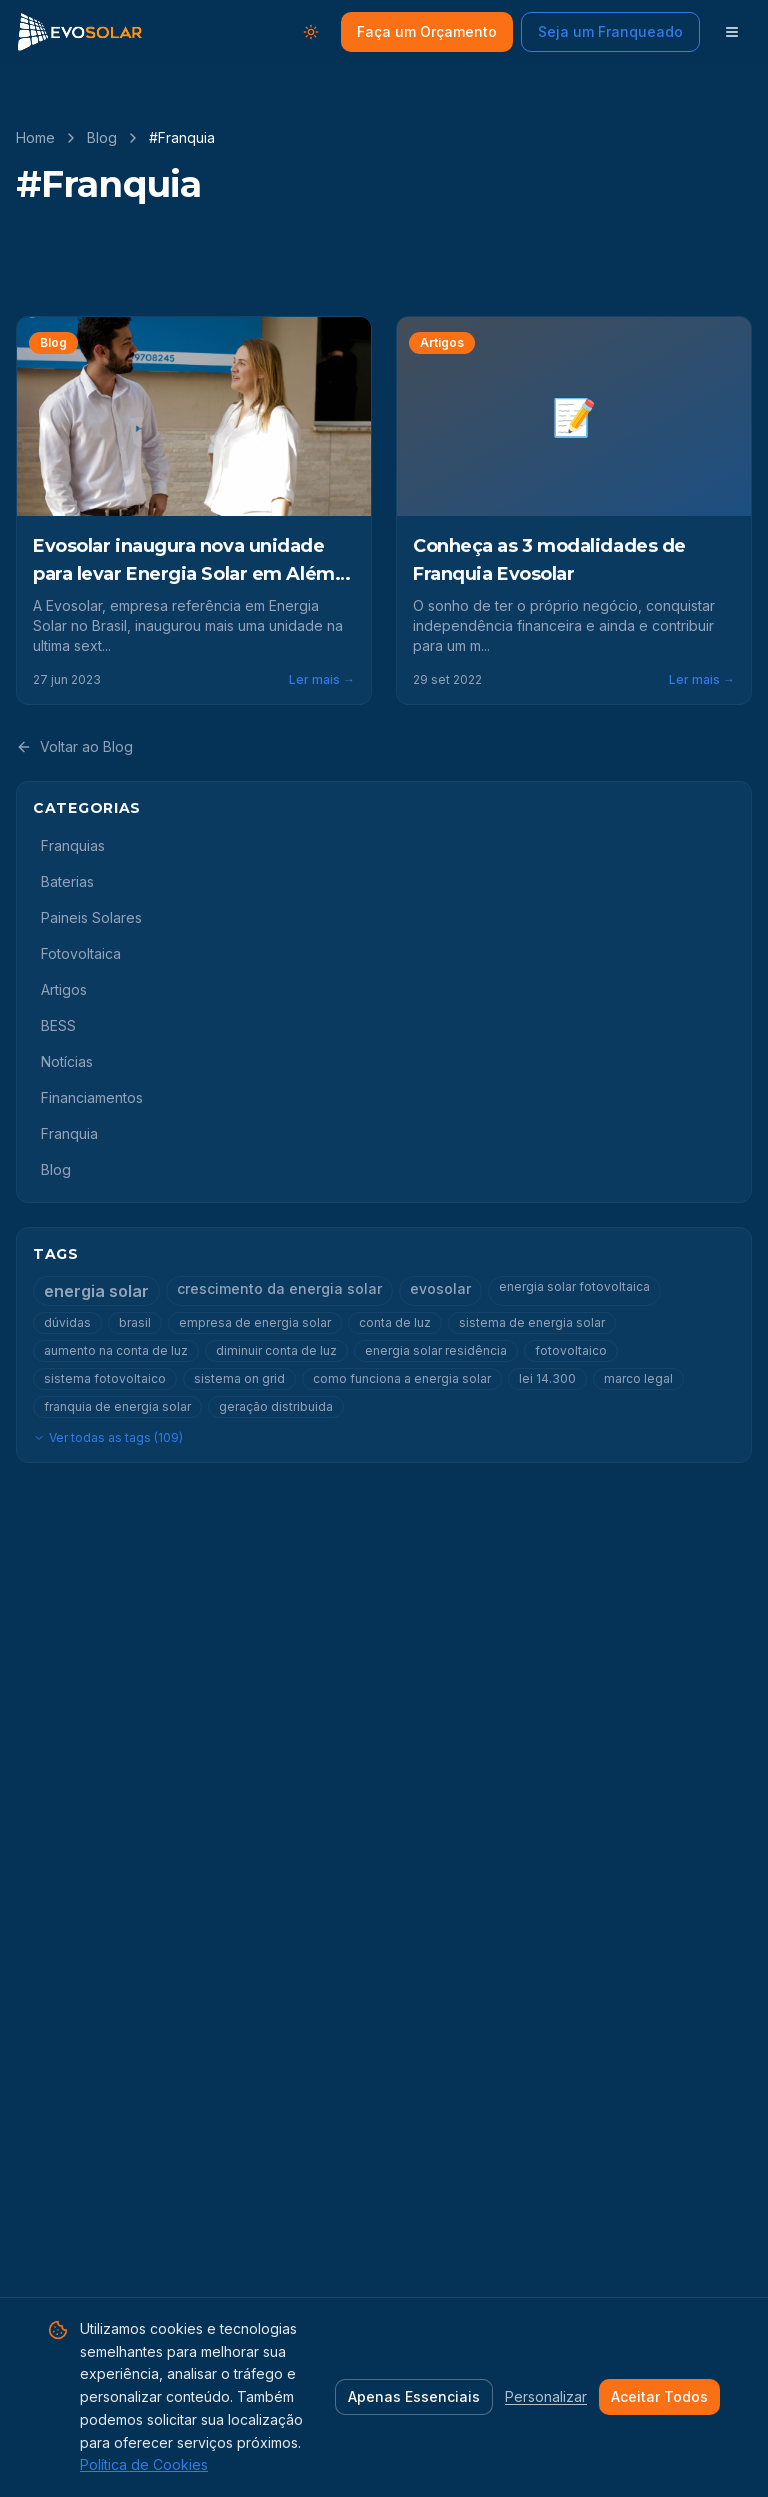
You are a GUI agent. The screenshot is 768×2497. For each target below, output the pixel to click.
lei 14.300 (547, 1378)
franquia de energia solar (117, 1406)
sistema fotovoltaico (105, 1378)
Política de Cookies (144, 2464)
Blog (102, 137)
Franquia (69, 1133)
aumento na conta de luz (116, 1350)
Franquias (73, 845)
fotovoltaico (571, 1350)
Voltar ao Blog (74, 746)
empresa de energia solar (255, 1322)
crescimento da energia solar (279, 1288)
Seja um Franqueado (610, 31)
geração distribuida (276, 1406)
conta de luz (395, 1322)
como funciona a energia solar (402, 1378)
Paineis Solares (91, 917)
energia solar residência (436, 1350)
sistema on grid (239, 1378)
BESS (58, 1025)
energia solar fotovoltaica (574, 1286)
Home (35, 137)
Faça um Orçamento (427, 31)
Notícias (67, 1061)
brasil (135, 1322)
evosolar (440, 1288)
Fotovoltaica (81, 953)
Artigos (64, 989)
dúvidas (67, 1322)
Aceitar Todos (659, 2396)
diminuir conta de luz (276, 1350)
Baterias (67, 881)
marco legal (638, 1378)
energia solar (96, 1291)
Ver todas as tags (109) (108, 1437)
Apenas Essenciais (414, 2396)
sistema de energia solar (532, 1322)
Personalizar (546, 2396)
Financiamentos (92, 1097)
